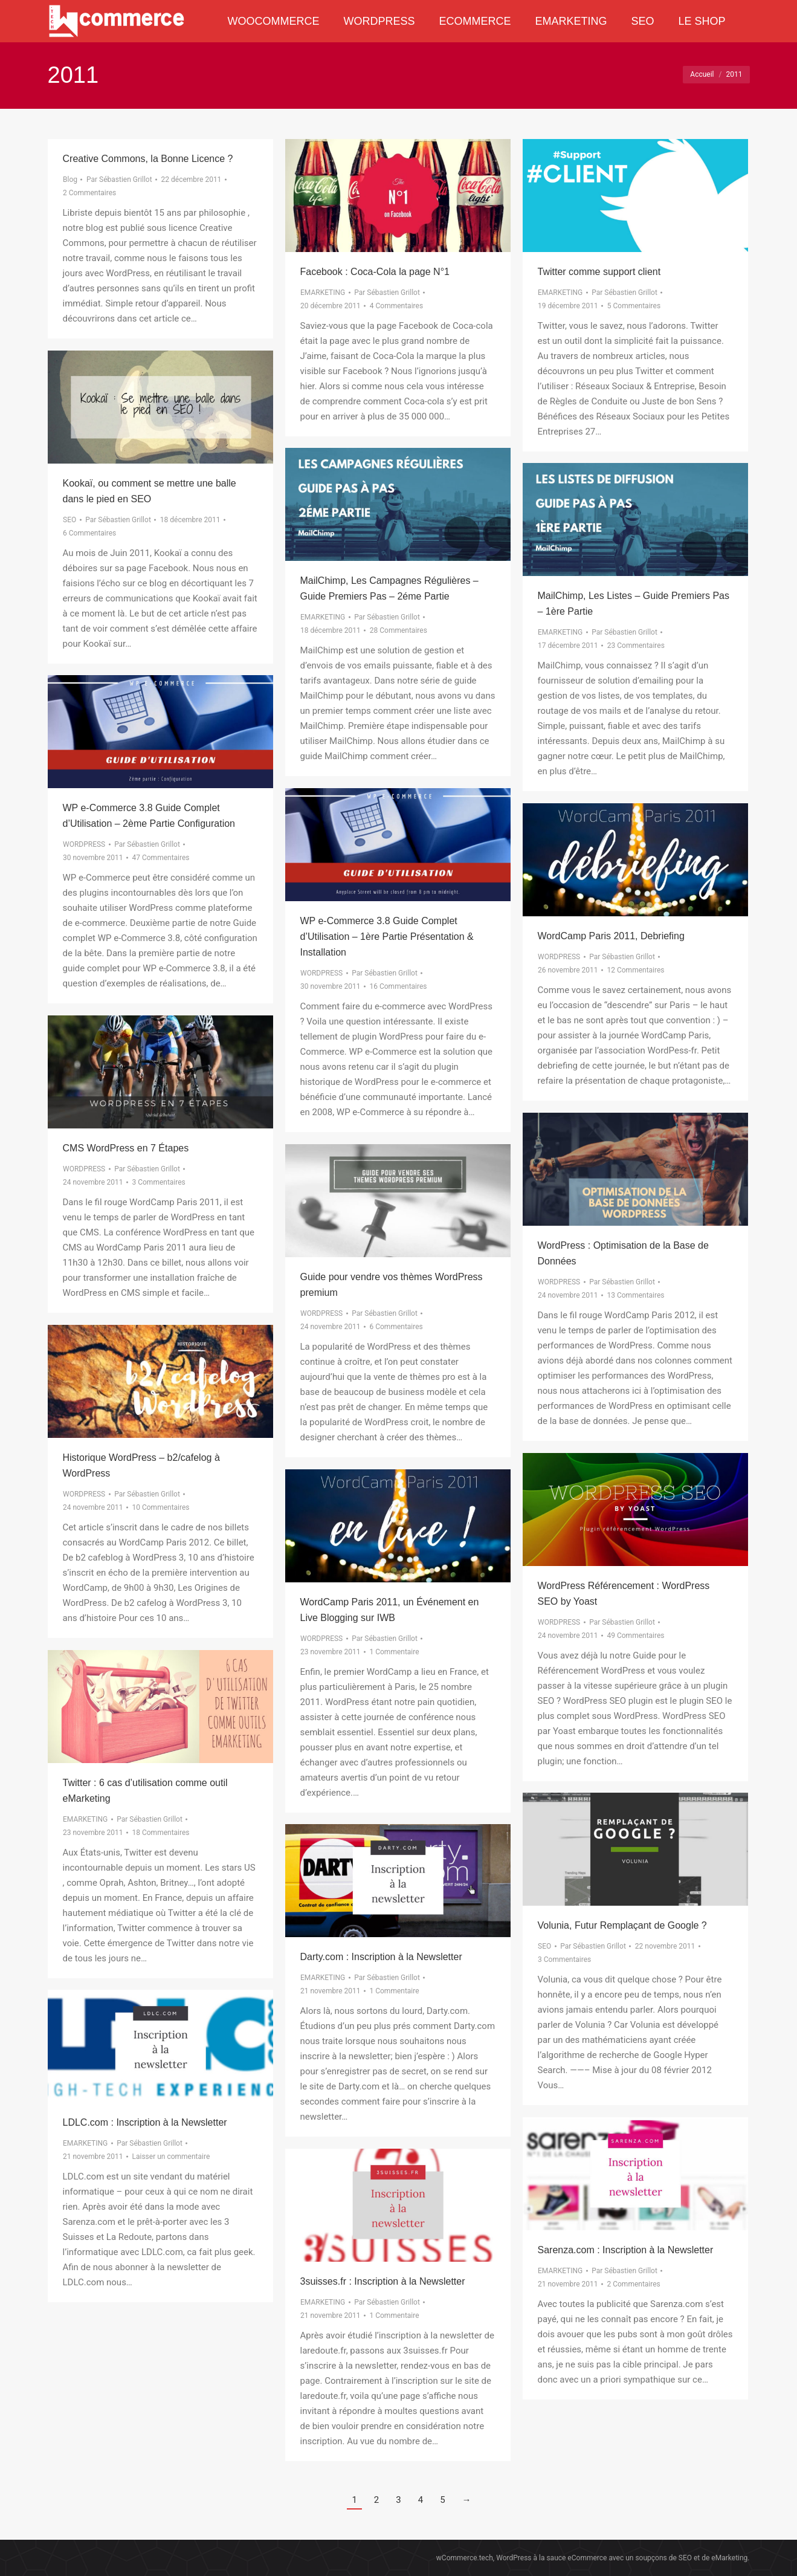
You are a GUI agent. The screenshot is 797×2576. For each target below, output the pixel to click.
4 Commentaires (395, 306)
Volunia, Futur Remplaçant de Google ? (622, 1925)
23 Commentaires (635, 645)
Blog (70, 179)
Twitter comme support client (599, 272)
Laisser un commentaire (171, 2156)
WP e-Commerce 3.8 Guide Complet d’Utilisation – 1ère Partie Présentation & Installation (387, 936)
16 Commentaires (398, 986)
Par (119, 179)
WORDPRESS (84, 844)
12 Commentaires (635, 970)
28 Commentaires (398, 630)
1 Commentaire (394, 1652)
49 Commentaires (635, 1635)
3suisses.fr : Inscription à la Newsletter (382, 2281)
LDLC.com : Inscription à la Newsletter (145, 2122)
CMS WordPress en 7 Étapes (126, 1148)
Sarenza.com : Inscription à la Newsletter (626, 2250)
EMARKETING (322, 292)
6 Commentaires (89, 533)
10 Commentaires (160, 1507)
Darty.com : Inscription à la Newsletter (381, 1957)
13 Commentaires (635, 1295)
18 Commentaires (160, 1832)
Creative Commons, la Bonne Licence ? (148, 159)
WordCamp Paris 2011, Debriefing (611, 936)
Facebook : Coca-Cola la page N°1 (375, 272)
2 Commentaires (89, 193)
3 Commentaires (158, 1182)
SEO (69, 520)
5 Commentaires (633, 306)
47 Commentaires (160, 857)
